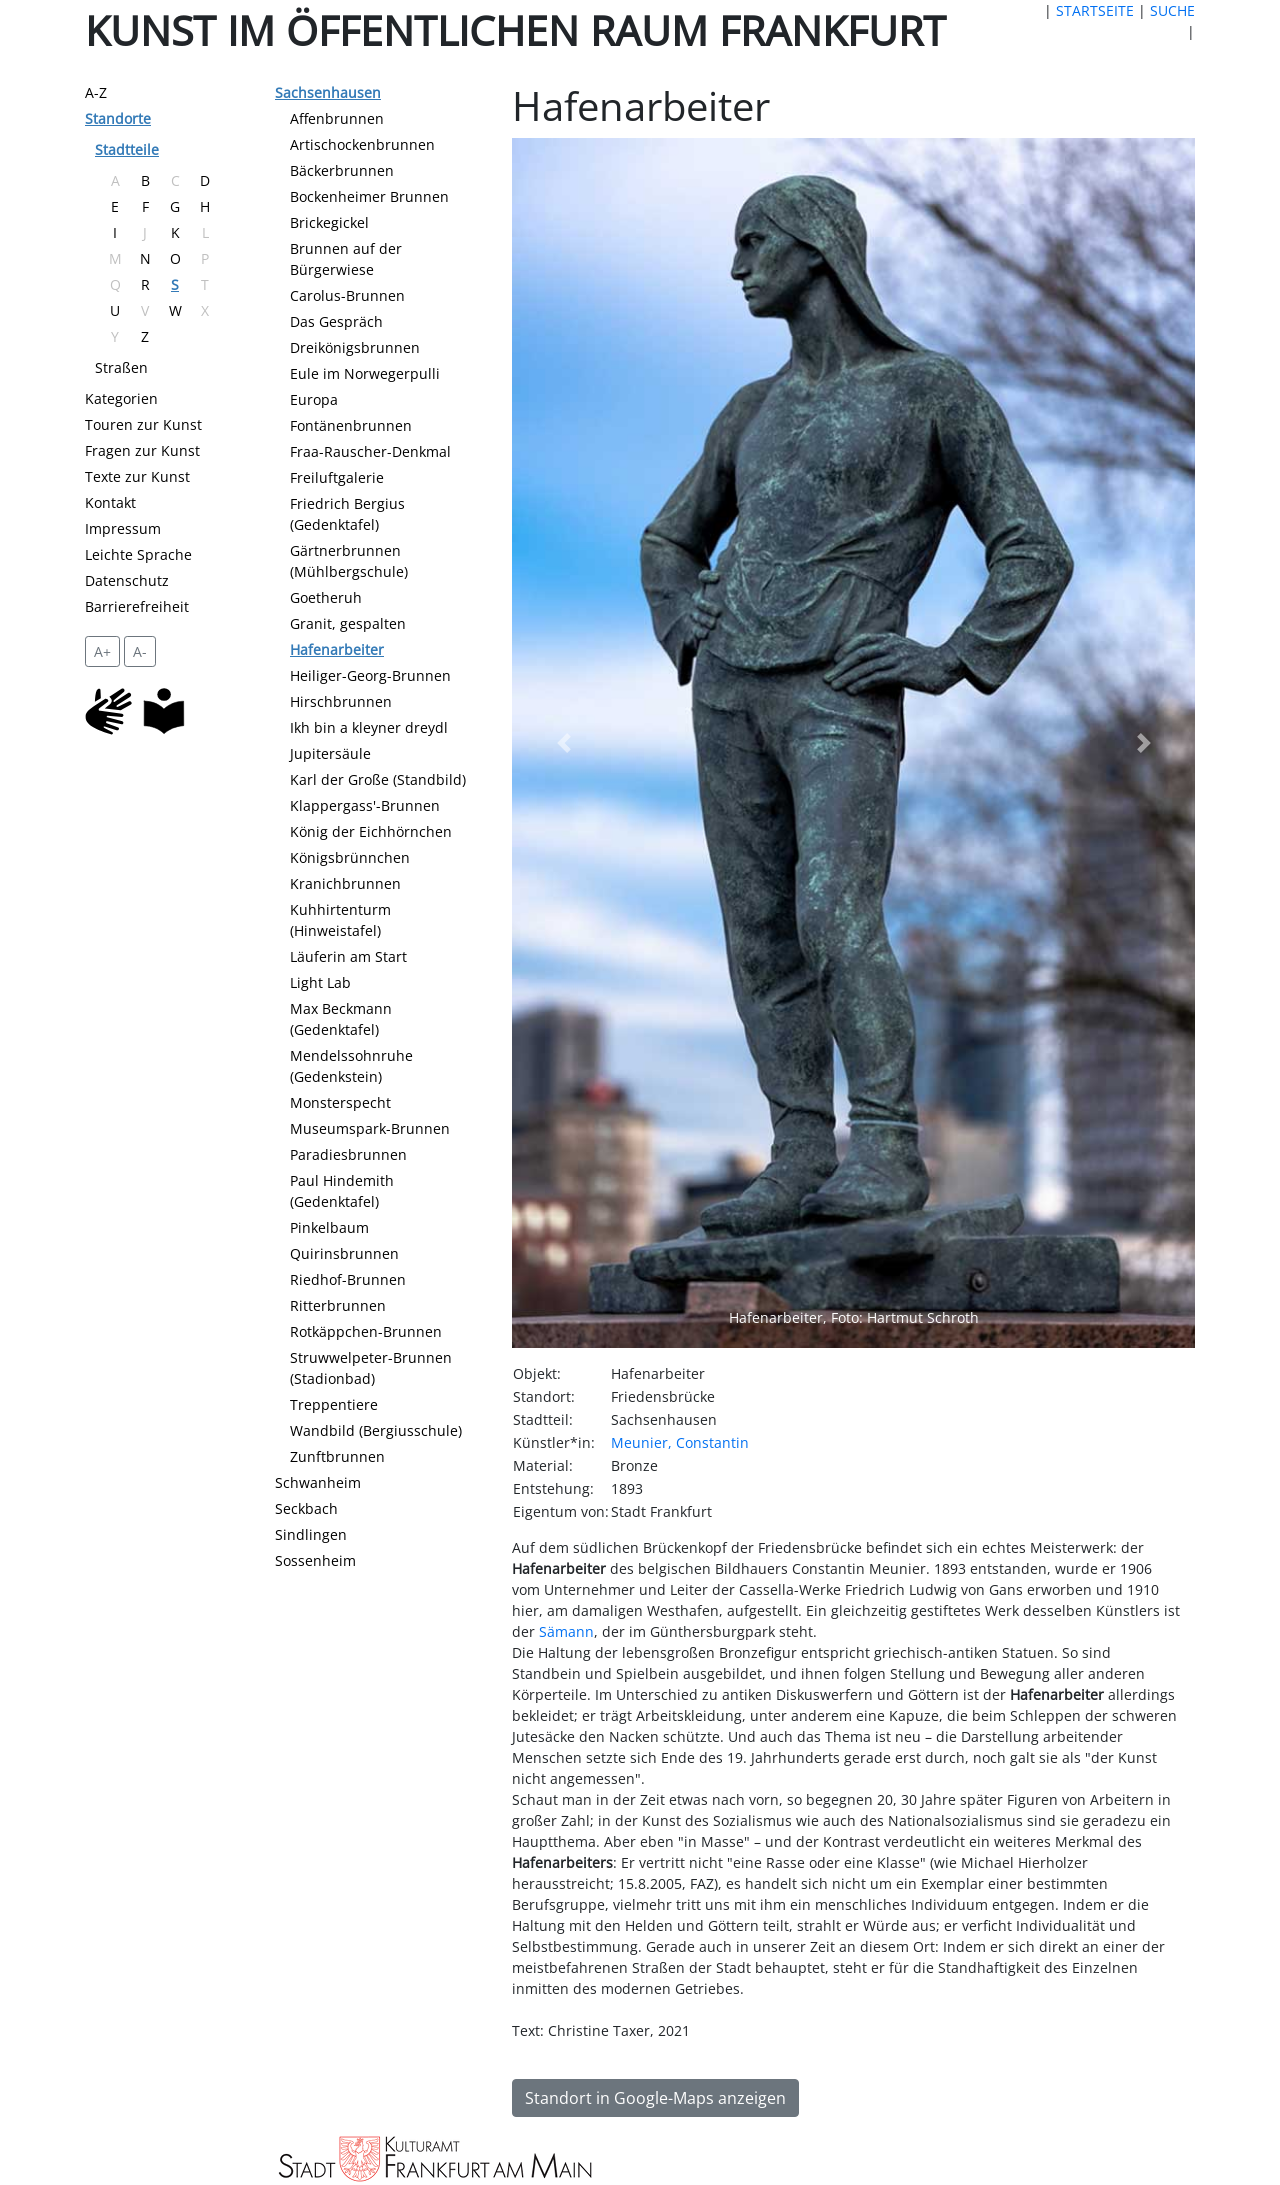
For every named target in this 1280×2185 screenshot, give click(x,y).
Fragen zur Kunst (142, 450)
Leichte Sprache (138, 554)
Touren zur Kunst (143, 424)
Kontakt (110, 502)
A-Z (96, 92)
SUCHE (1172, 10)
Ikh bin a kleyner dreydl (369, 727)
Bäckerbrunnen (342, 170)
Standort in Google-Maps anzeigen (655, 2098)
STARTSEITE (1095, 10)
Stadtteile (127, 149)
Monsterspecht (340, 1102)
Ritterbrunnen (338, 1305)
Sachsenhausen (328, 92)
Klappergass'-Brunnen (365, 805)
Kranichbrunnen (345, 883)
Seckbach (306, 1508)
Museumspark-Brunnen (370, 1128)
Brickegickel (329, 222)
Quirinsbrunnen (344, 1253)
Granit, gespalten (348, 623)
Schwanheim (318, 1482)
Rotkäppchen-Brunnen (366, 1331)
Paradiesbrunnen (348, 1154)
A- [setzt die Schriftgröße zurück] (140, 651)
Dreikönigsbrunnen (355, 347)
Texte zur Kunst (137, 476)
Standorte (118, 118)
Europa (314, 399)
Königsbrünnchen (350, 857)
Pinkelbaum (329, 1227)
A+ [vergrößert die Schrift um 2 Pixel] (102, 651)
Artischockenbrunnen (362, 144)
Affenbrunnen (337, 118)
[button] (563, 743)
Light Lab (320, 982)
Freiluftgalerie (337, 477)
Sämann (566, 1631)
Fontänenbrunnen (351, 425)
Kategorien (121, 398)
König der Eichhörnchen (371, 831)
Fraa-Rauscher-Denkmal (370, 451)
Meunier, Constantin (680, 1442)
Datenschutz (127, 580)
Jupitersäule (330, 753)
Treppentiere (334, 1404)
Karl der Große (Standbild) (378, 779)
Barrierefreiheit (137, 606)
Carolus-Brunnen (347, 295)
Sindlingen (311, 1534)
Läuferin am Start (348, 956)
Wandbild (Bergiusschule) (376, 1430)
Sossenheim (315, 1560)
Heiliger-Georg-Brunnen (370, 675)
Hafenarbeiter (337, 649)
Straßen (121, 367)
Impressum (123, 528)
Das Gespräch (336, 321)
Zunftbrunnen (337, 1456)
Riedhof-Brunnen (348, 1279)
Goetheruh (326, 597)
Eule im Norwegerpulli (365, 373)
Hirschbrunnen (341, 701)
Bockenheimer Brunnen (369, 196)
